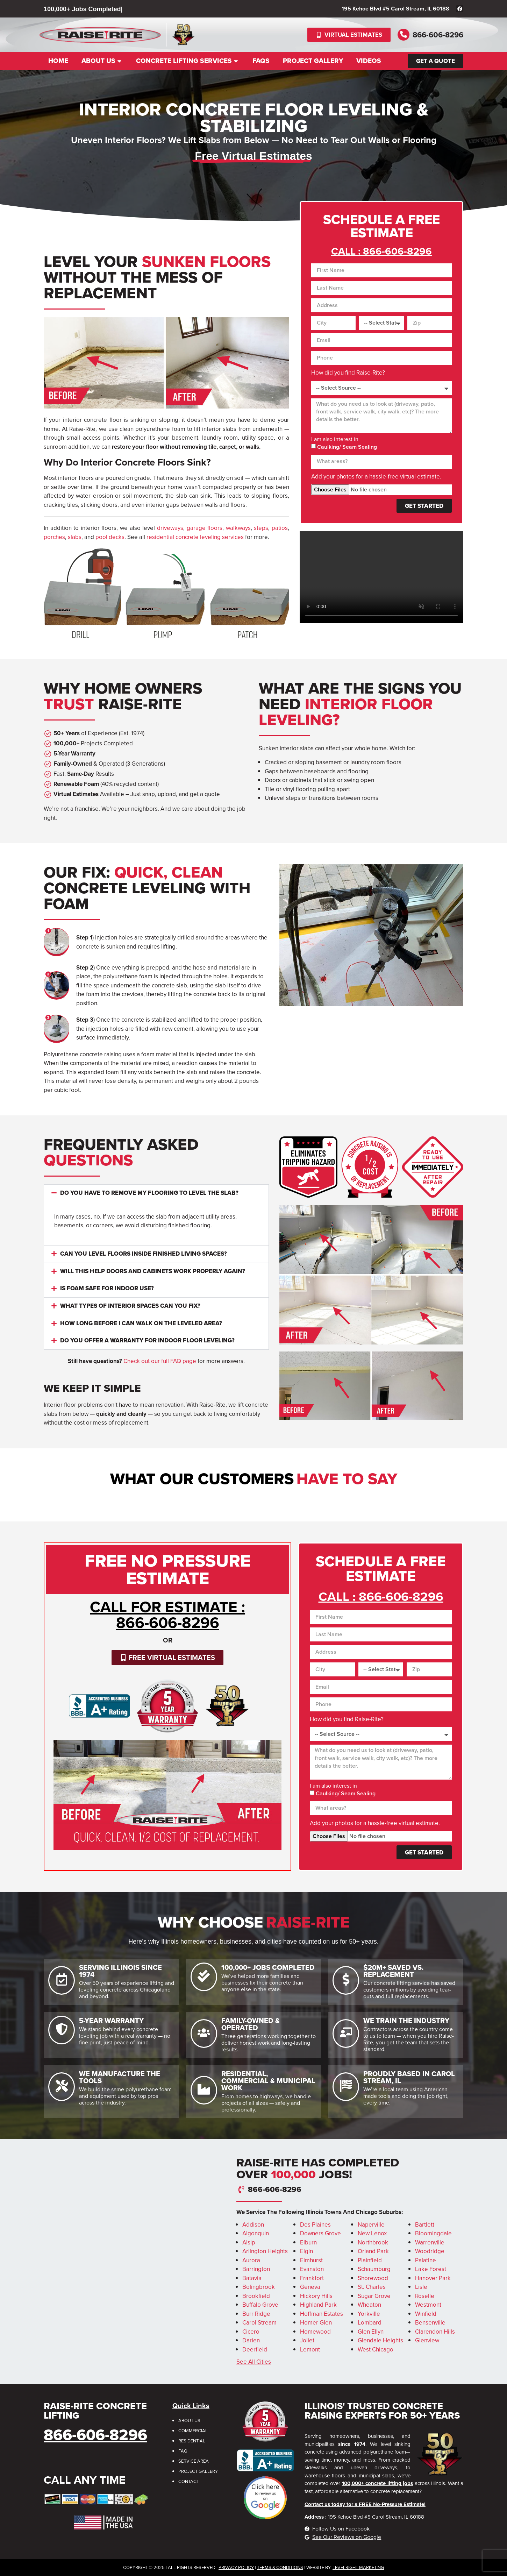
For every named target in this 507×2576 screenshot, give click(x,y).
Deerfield (254, 2349)
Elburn (308, 2242)
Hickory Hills (316, 2296)
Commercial (193, 2430)
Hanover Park (433, 2278)
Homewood (315, 2331)
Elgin (306, 2251)
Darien (251, 2340)
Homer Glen (316, 2322)
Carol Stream (259, 2322)
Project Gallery (313, 61)
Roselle (424, 2296)
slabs (74, 537)
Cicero (250, 2331)
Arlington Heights (265, 2251)
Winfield (425, 2313)
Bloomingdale (433, 2233)
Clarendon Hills (435, 2331)
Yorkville (369, 2313)
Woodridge (429, 2251)
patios (280, 528)
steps (261, 528)
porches (54, 537)
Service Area (193, 2461)
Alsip (248, 2242)
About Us (102, 61)
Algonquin (255, 2233)
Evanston (312, 2269)
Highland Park (318, 2304)
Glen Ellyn (371, 2331)
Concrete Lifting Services (187, 61)
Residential (191, 2440)
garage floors (205, 528)
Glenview (427, 2340)
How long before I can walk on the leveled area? (141, 1323)
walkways (238, 528)
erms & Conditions (281, 2567)
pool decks (109, 537)
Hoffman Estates (321, 2313)
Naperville (371, 2224)
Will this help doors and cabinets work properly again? (152, 1271)
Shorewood (373, 2278)
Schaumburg (374, 2269)
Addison (253, 2224)
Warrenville (429, 2242)
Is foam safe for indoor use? (107, 1288)
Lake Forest (430, 2269)
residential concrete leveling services (195, 537)
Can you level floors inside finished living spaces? (143, 1253)
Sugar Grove (374, 2296)
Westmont (428, 2304)
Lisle (421, 2287)
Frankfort (312, 2278)
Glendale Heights (380, 2340)
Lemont (310, 2349)
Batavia (252, 2278)
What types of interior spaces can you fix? (130, 1305)
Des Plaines (315, 2224)
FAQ (182, 2451)
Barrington (256, 2269)
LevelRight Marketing (358, 2567)
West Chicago (375, 2349)
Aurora (251, 2260)
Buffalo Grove (260, 2304)
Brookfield (256, 2296)
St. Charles (372, 2287)
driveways (170, 528)
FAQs (261, 61)
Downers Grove (320, 2233)
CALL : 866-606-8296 (381, 251)
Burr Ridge (256, 2313)
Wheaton (369, 2304)
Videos (368, 61)
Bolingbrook (258, 2287)
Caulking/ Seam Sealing (347, 447)
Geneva (310, 2287)
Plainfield (370, 2260)
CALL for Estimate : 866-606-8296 (167, 1615)
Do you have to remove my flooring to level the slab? (149, 1192)
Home (58, 61)
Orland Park (373, 2251)
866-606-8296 (438, 35)
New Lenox (372, 2233)
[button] (156, 1193)
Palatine (425, 2260)
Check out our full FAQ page (159, 1361)
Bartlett (424, 2224)
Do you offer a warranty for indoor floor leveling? (147, 1340)
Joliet (307, 2340)
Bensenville (430, 2322)
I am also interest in (334, 439)
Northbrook (373, 2242)
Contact (188, 2481)
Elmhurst (311, 2260)
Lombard (369, 2322)
